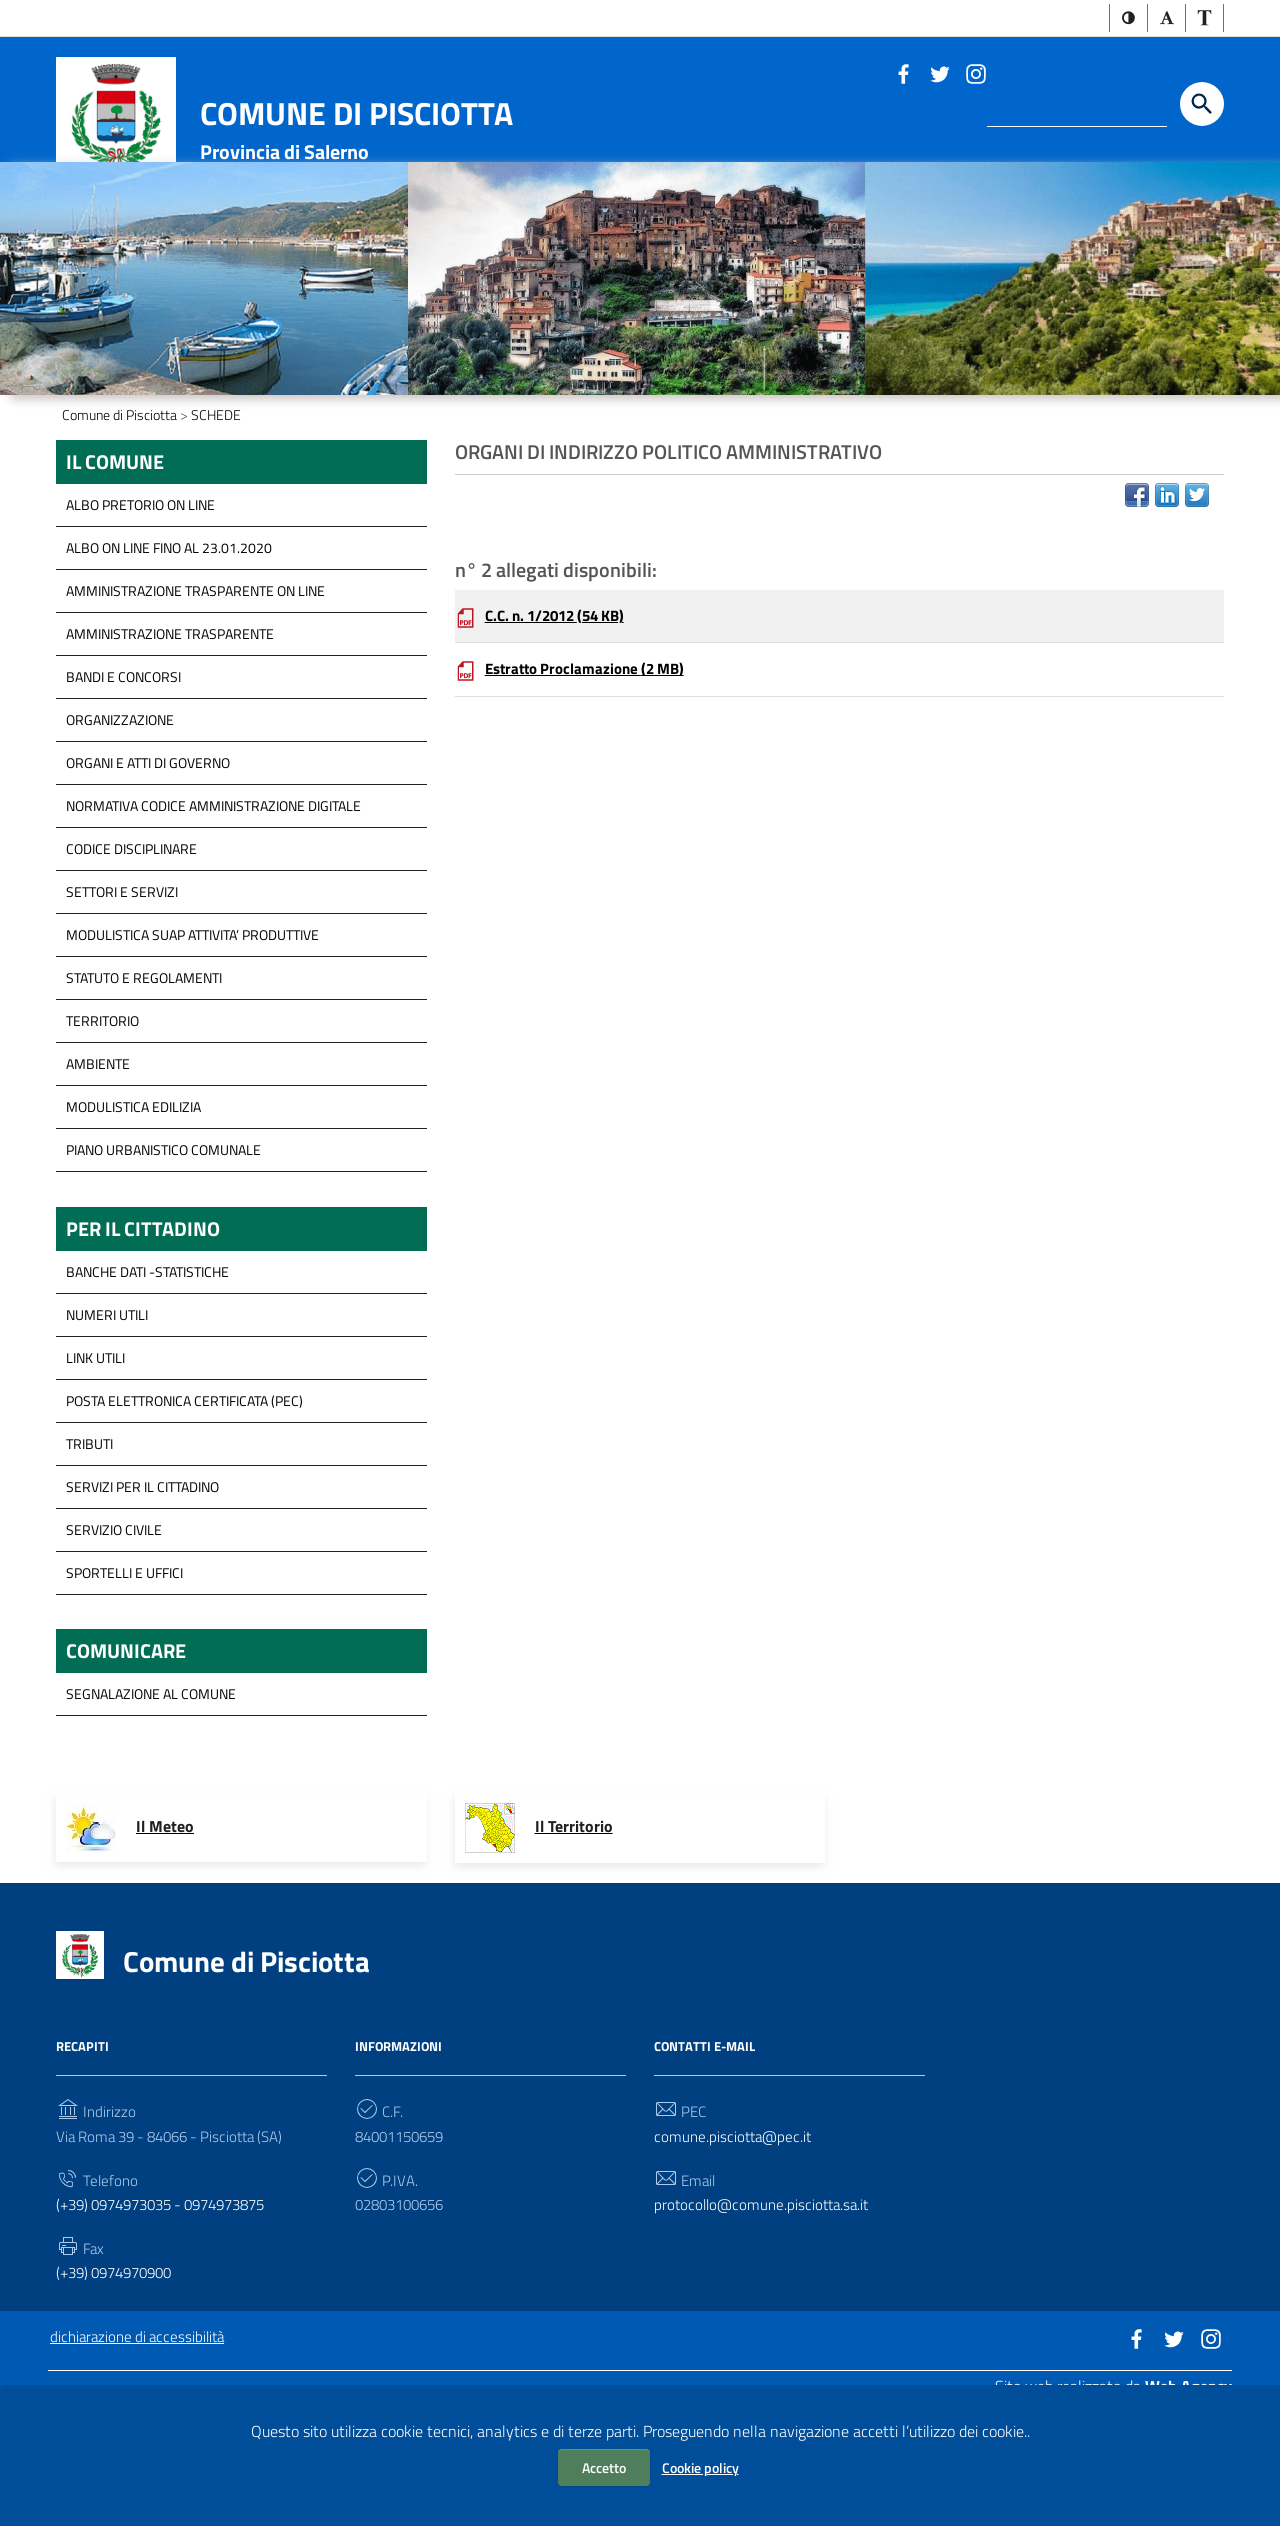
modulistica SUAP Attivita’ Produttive (192, 1040)
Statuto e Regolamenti (144, 1083)
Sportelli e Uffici (124, 1681)
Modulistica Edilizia (133, 1212)
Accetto (604, 2467)
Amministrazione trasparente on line (195, 696)
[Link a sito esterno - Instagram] (975, 75)
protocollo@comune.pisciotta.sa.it (766, 2320)
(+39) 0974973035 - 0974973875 (173, 2320)
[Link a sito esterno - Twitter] (939, 75)
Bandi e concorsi (123, 782)
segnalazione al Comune (151, 1806)
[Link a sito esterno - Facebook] (903, 75)
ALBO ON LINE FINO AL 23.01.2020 (169, 653)
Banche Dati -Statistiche (147, 1380)
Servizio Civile (114, 1638)
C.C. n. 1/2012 (562, 726)
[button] (1128, 19)
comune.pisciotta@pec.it (735, 2250)
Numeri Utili (107, 1423)
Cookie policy (700, 2467)
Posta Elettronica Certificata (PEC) (184, 1509)
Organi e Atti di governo (148, 868)
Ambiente (98, 1169)
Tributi (89, 1552)
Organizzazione (120, 825)
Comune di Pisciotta (356, 115)
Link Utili (95, 1466)
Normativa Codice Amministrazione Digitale (213, 911)
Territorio (102, 1126)
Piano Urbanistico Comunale (163, 1255)
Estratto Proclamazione (592, 782)
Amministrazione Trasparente (170, 739)
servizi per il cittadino (142, 1595)
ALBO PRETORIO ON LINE (140, 610)
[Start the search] (1202, 106)
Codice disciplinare (131, 954)
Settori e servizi (122, 997)
